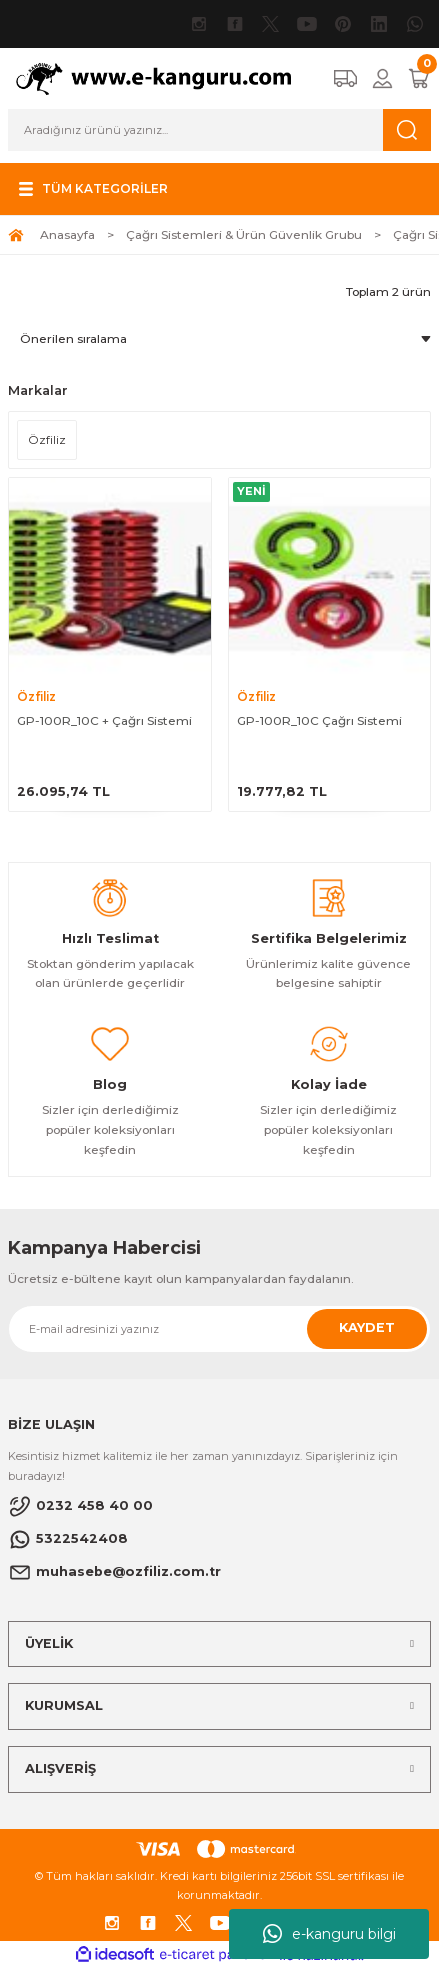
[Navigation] (91, 189)
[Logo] (162, 77)
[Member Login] (382, 78)
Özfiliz (36, 696)
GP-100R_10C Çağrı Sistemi (319, 720)
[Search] (219, 130)
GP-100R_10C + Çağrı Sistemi (104, 720)
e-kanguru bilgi (329, 1934)
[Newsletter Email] (219, 1329)
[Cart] (419, 78)
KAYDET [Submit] (367, 1327)
